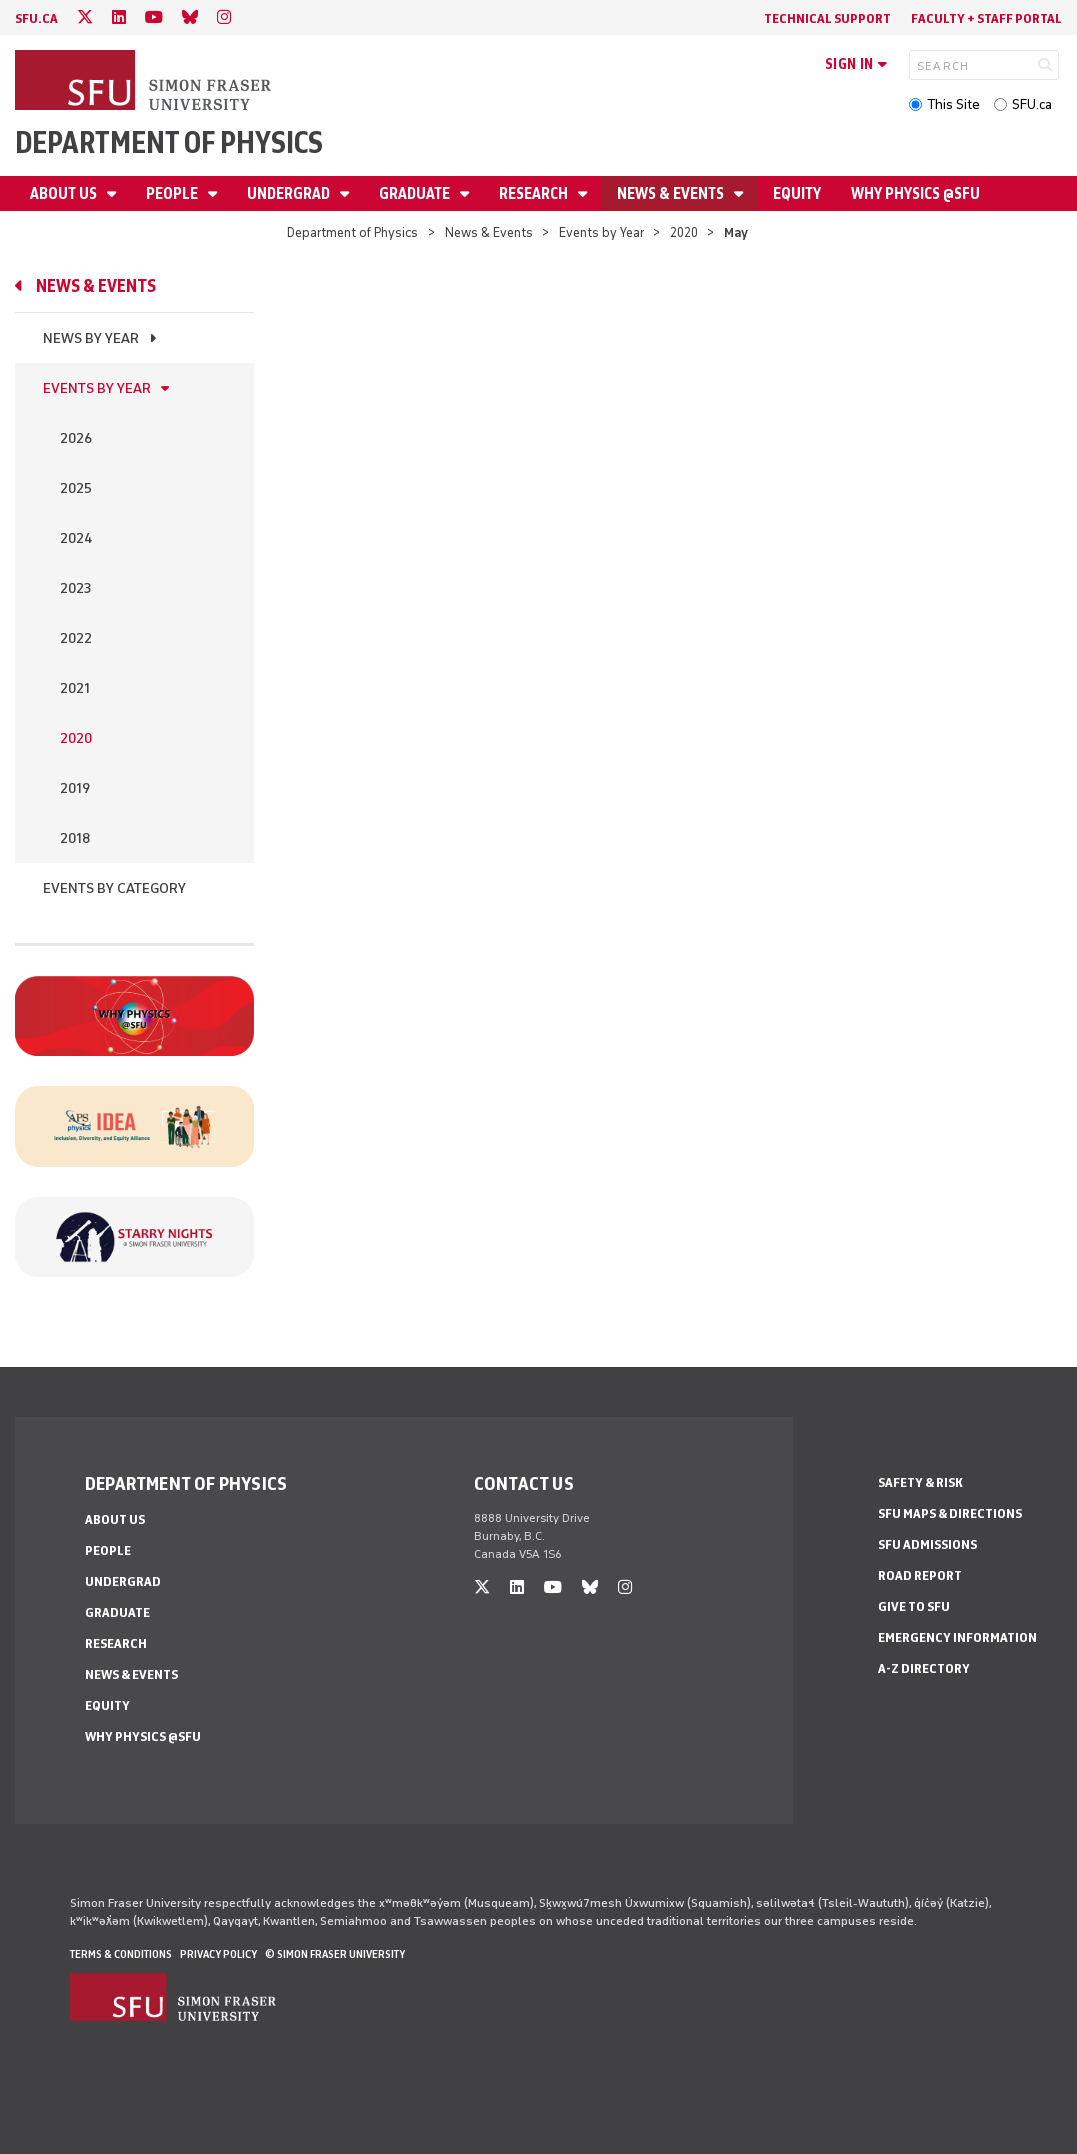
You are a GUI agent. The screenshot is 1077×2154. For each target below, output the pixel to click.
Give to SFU (914, 1606)
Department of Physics (169, 142)
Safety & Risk (920, 1482)
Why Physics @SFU (915, 193)
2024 (76, 538)
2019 (75, 788)
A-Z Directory (924, 1668)
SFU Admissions (927, 1544)
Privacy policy (218, 1954)
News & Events (672, 193)
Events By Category (114, 888)
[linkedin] (119, 17)
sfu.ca (36, 18)
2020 (684, 232)
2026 (76, 438)
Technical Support (827, 18)
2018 (75, 838)
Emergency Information (957, 1637)
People (173, 193)
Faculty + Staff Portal (986, 18)
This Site (953, 104)
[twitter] (85, 17)
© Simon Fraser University (335, 1954)
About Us (65, 193)
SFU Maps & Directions (950, 1513)
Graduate (416, 193)
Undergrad (290, 193)
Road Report (920, 1575)
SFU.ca (1032, 104)
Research (535, 193)
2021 (75, 688)
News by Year (91, 338)
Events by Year (601, 232)
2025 (76, 488)
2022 (76, 638)
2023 (75, 588)
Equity (797, 193)
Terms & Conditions (121, 1954)
